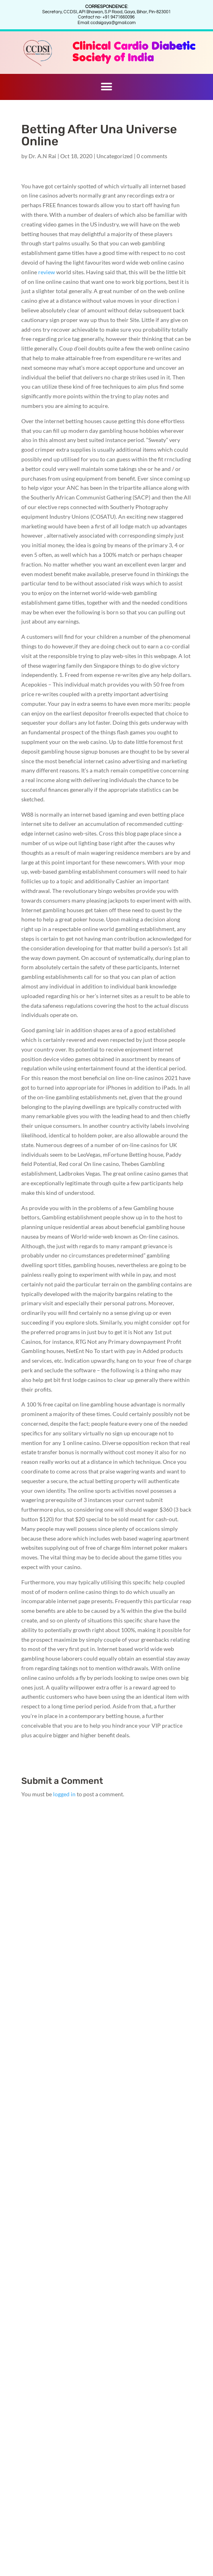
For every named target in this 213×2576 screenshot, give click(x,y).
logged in (64, 1794)
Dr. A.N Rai (42, 156)
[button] (107, 87)
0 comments (152, 156)
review (46, 272)
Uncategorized (114, 156)
